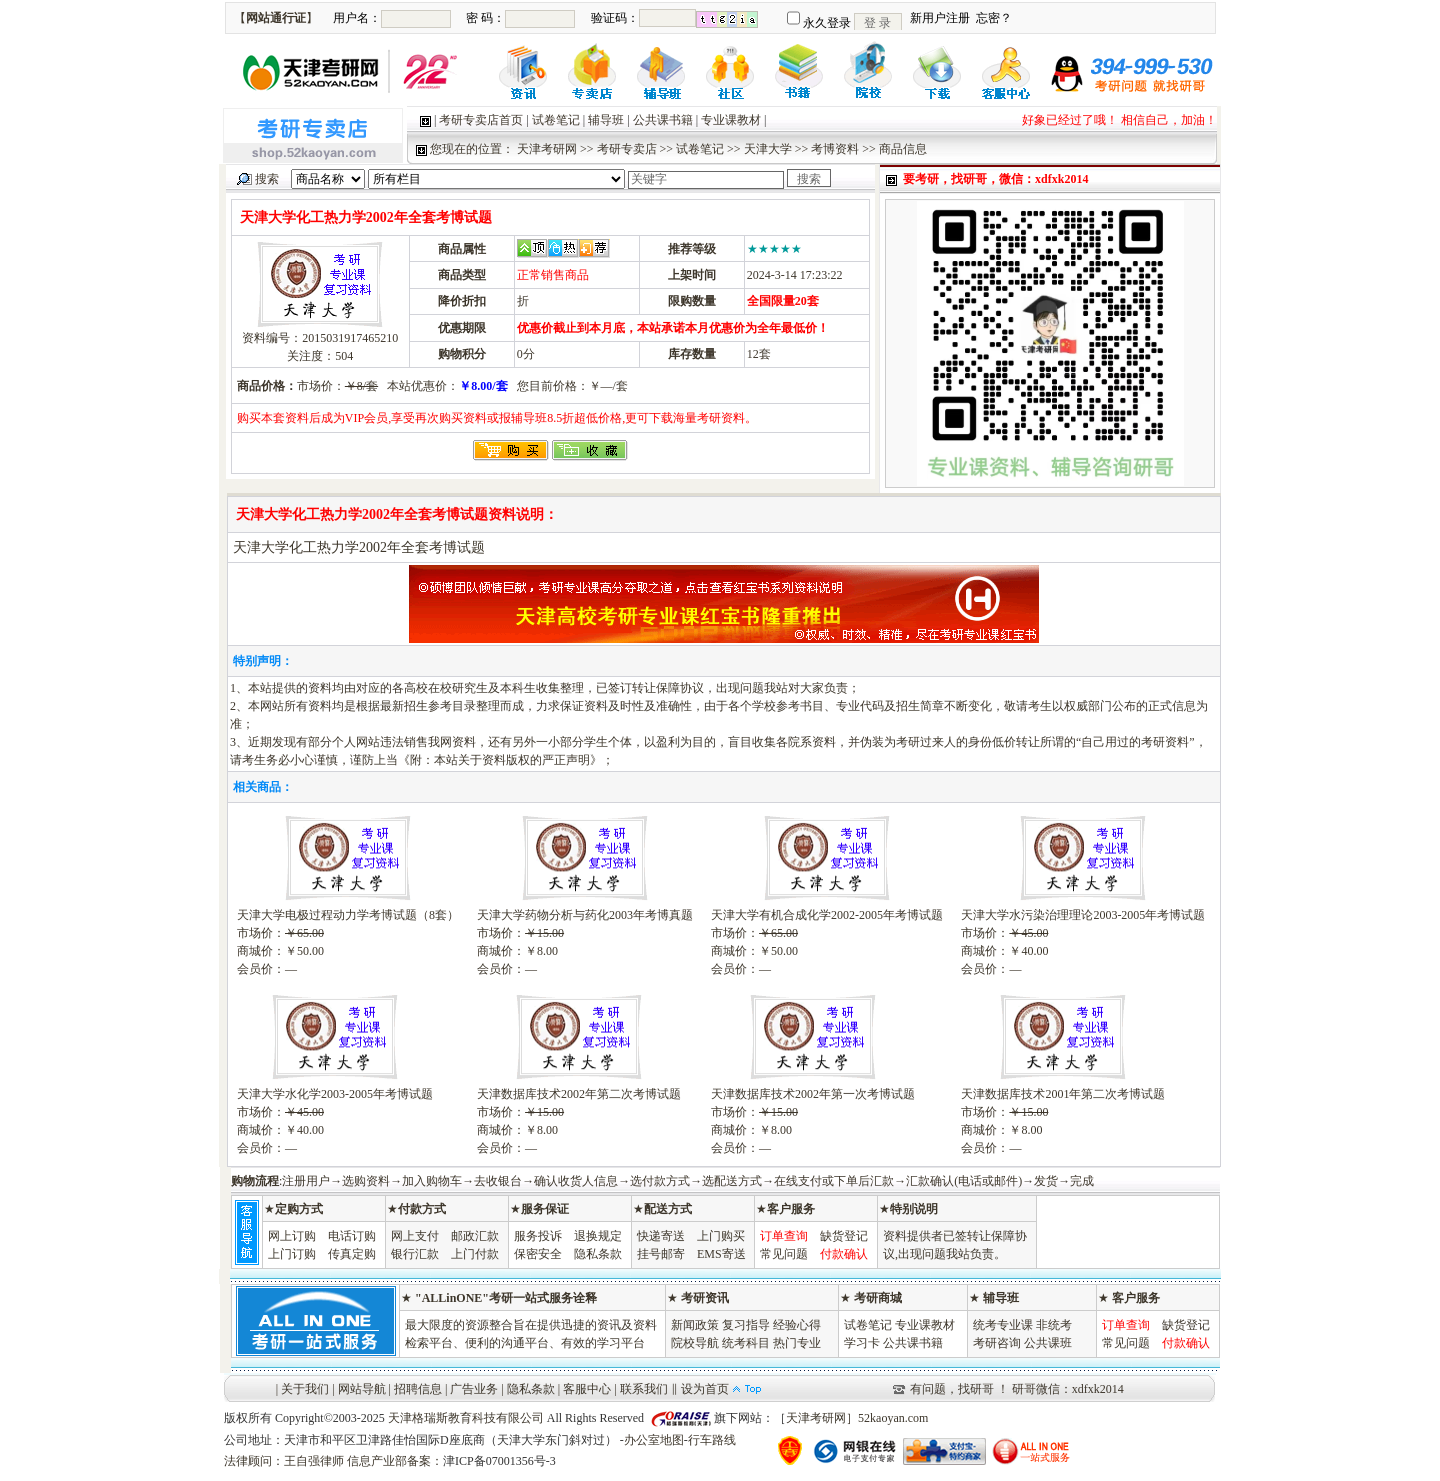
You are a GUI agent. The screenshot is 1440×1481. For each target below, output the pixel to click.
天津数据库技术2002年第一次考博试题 (813, 1094)
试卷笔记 (556, 120)
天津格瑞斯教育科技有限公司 (466, 1418)
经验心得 (797, 1325)
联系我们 (644, 1389)
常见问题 (784, 1254)
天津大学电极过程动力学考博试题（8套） (348, 915)
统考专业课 (1003, 1325)
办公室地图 (654, 1440)
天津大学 (768, 149)
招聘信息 (418, 1389)
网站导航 (362, 1389)
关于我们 (305, 1389)
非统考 (1054, 1325)
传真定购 (352, 1254)
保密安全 (538, 1254)
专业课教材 (731, 120)
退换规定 (598, 1236)
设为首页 (705, 1389)
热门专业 (797, 1343)
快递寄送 (661, 1236)
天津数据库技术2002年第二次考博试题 (579, 1094)
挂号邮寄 (661, 1254)
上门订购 (292, 1254)
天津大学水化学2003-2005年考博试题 (335, 1094)
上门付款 (475, 1254)
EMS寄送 (721, 1254)
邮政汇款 (475, 1236)
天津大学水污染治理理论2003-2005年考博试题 (1083, 915)
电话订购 (352, 1236)
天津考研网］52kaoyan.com (857, 1418)
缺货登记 (844, 1236)
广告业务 (474, 1389)
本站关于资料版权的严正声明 (512, 760)
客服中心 (587, 1389)
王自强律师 (314, 1461)
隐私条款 (598, 1254)
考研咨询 (997, 1343)
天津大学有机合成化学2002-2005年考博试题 (827, 915)
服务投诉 (538, 1236)
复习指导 (746, 1325)
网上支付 (415, 1236)
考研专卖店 (627, 149)
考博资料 (835, 149)
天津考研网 (547, 149)
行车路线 (712, 1440)
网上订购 (292, 1236)
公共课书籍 (663, 120)
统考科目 (746, 1343)
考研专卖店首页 (481, 120)
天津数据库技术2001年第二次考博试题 (1063, 1094)
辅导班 (606, 120)
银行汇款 (415, 1254)
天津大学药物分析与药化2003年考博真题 (585, 915)
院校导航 (695, 1343)
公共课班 (1048, 1343)
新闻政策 (695, 1325)
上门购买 (721, 1236)
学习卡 (862, 1343)
